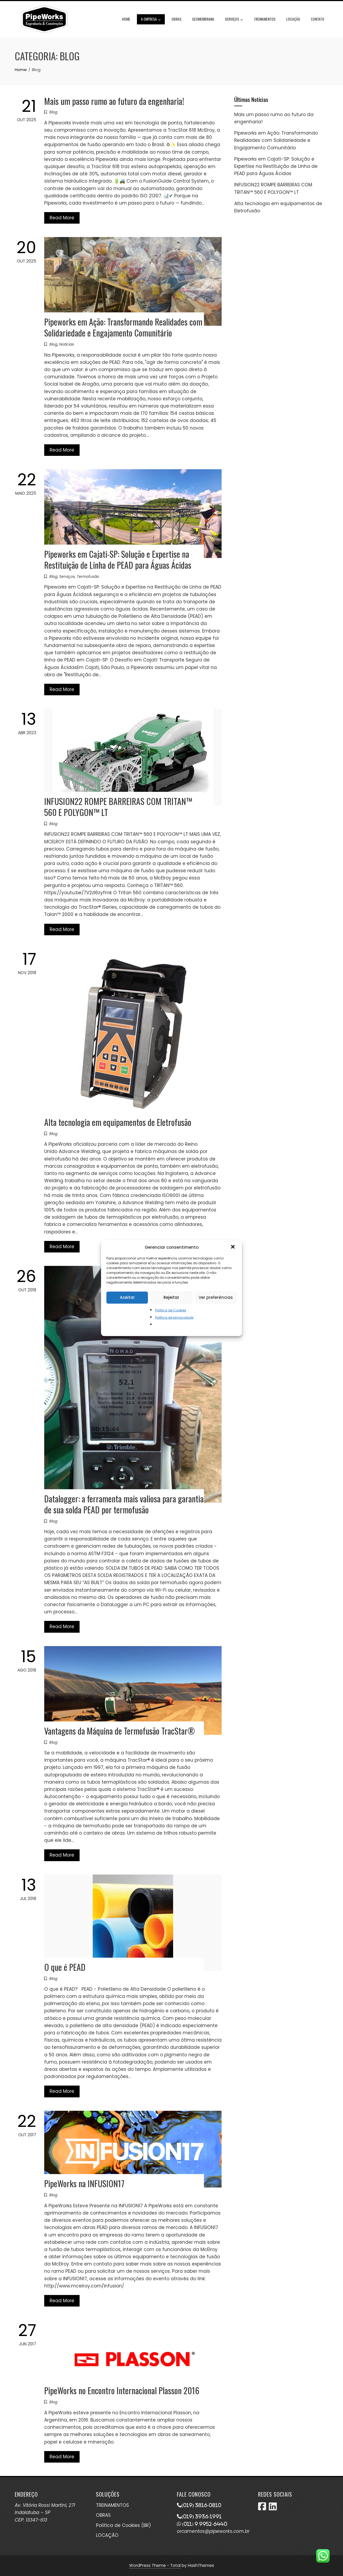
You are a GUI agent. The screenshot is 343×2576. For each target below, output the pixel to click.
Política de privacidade (174, 1317)
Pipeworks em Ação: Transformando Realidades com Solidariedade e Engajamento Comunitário (123, 327)
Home (126, 19)
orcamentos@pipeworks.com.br (213, 2531)
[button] (233, 1247)
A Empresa (151, 19)
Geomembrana (203, 19)
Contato (317, 19)
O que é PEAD (64, 1967)
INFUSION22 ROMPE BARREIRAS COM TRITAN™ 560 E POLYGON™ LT (118, 806)
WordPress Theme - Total (155, 2565)
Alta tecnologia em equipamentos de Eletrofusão (117, 1122)
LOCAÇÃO (107, 2535)
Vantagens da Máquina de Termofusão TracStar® (119, 1730)
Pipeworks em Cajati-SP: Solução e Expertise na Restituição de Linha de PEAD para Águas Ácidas (117, 559)
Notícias (66, 344)
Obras (176, 19)
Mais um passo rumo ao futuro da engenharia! (114, 101)
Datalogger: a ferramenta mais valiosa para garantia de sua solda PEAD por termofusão (124, 1504)
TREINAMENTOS (112, 2505)
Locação (293, 19)
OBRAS (103, 2515)
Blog (53, 112)
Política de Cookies (170, 1310)
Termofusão (88, 576)
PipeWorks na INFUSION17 (84, 2183)
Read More (62, 218)
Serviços (234, 19)
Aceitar (127, 1297)
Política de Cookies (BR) (123, 2525)
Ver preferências (216, 1297)
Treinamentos (264, 19)
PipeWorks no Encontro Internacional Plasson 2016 (121, 2390)
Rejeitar (171, 1297)
